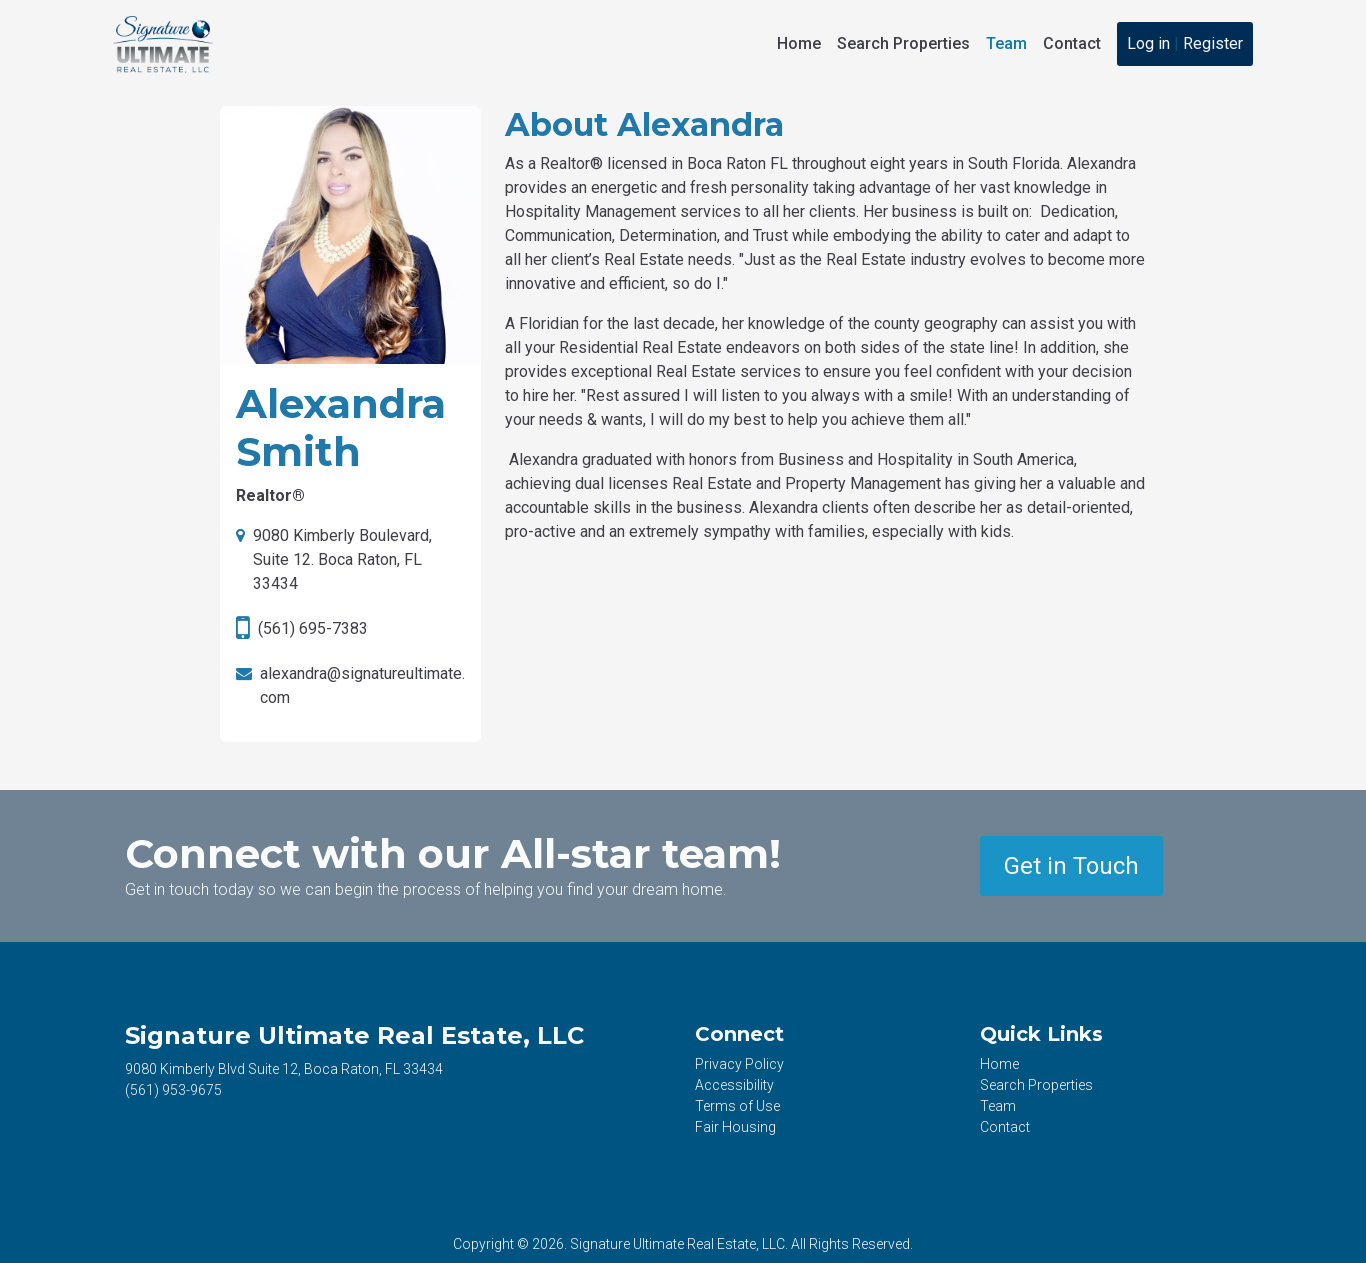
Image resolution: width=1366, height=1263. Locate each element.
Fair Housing (735, 1127)
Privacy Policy (739, 1064)
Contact (1072, 43)
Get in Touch (1071, 866)
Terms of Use (737, 1106)
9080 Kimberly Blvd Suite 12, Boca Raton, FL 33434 (284, 1069)
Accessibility (734, 1085)
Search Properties (903, 43)
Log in (1148, 43)
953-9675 (173, 1090)
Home (799, 43)
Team (1006, 43)
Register (1213, 43)
